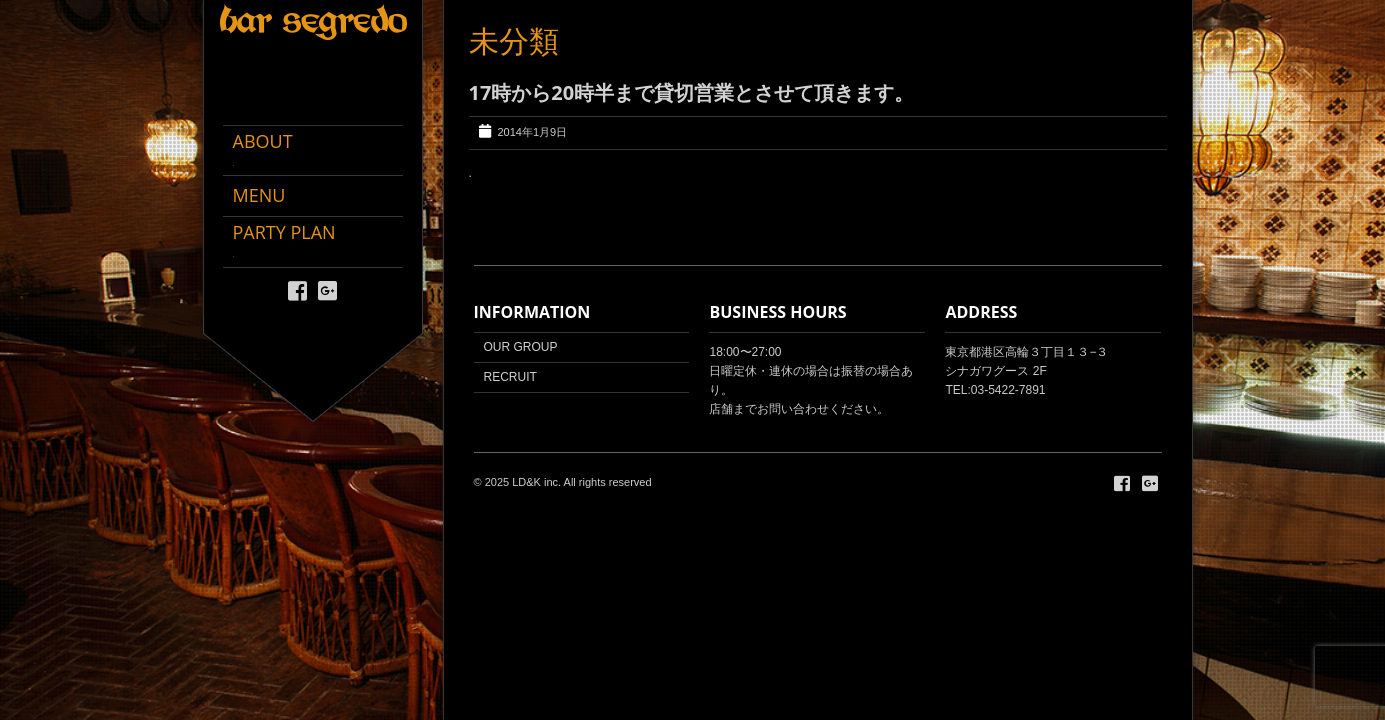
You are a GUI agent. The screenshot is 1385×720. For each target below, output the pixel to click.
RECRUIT (510, 377)
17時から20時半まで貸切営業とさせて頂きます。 (692, 92)
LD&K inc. (536, 482)
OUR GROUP (521, 347)
